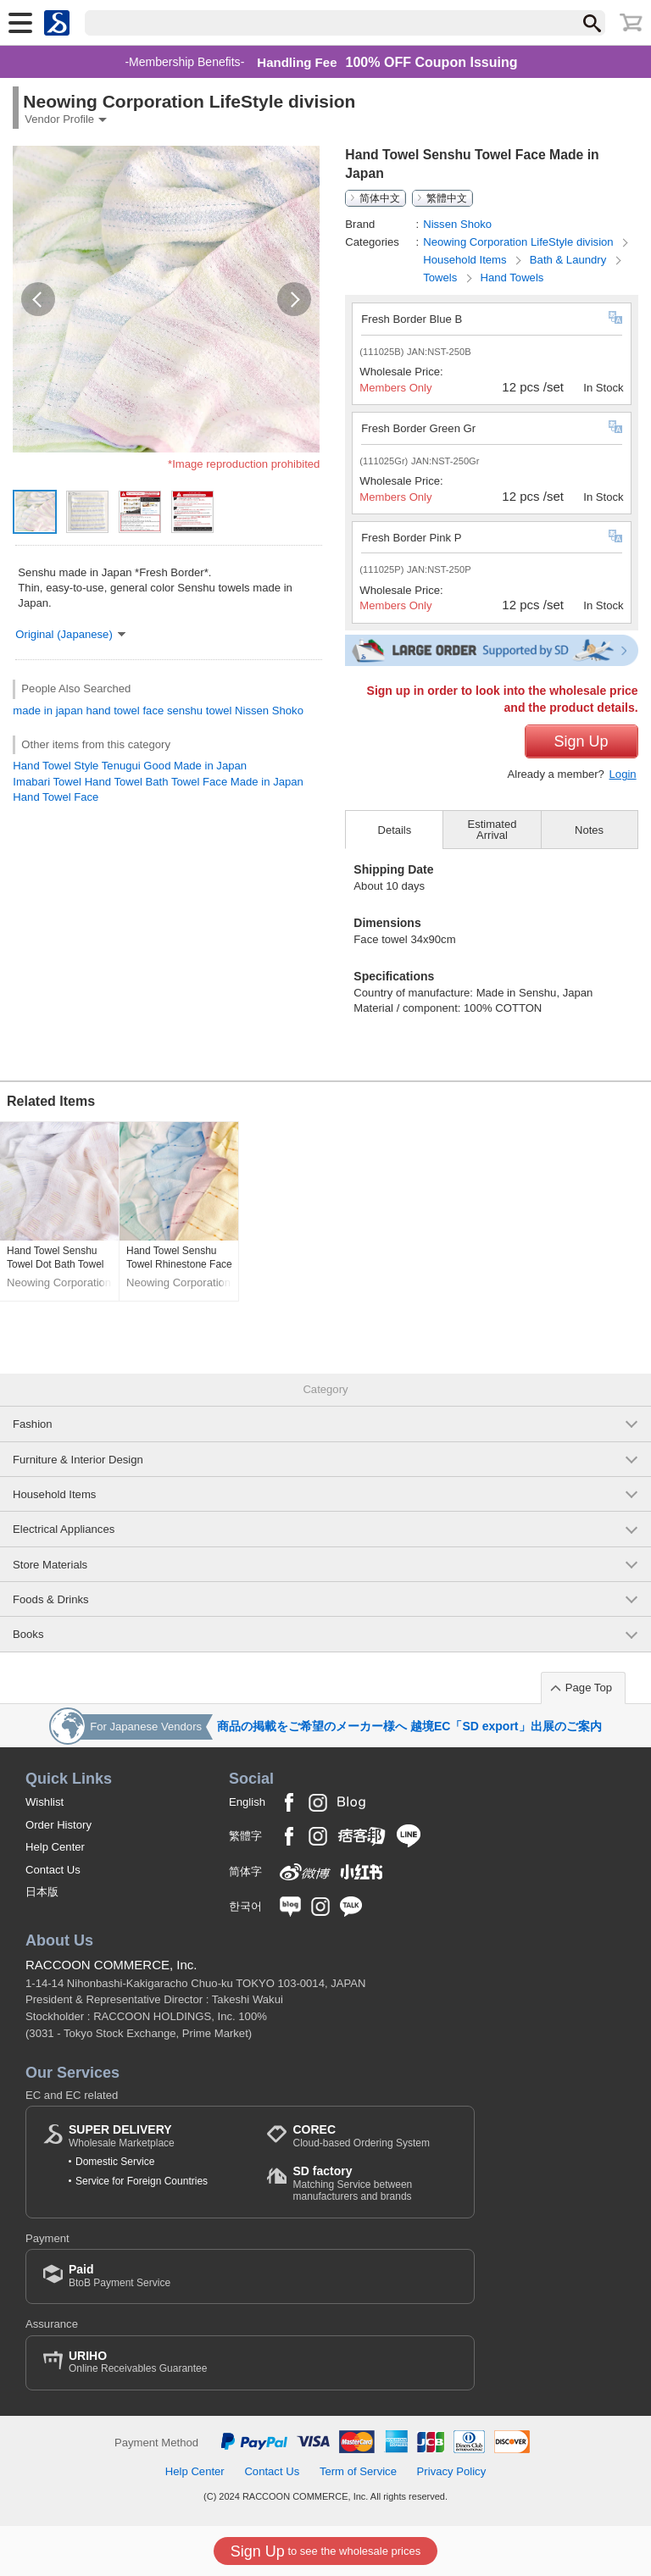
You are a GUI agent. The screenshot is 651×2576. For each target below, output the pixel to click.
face (153, 710)
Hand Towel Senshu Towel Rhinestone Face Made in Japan (179, 1258)
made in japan (47, 710)
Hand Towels (512, 277)
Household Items (466, 259)
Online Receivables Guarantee (138, 2362)
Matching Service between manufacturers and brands (374, 2183)
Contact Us (53, 1869)
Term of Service (358, 2471)
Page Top (588, 1687)
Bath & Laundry (569, 259)
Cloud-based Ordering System (360, 2136)
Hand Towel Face (55, 797)
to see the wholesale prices (325, 2551)
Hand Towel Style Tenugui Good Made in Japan (130, 765)
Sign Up (581, 741)
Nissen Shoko (269, 710)
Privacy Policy (452, 2471)
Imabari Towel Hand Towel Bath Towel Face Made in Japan (158, 781)
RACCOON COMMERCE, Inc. (111, 1964)
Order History (58, 1824)
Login (623, 774)
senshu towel (199, 710)
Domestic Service (114, 2162)
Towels (441, 277)
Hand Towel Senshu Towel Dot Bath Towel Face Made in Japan (55, 1258)
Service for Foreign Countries (141, 2181)
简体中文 (379, 198)
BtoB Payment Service (119, 2275)
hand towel (112, 710)
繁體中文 (446, 198)
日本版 (41, 1891)
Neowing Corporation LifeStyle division (519, 242)
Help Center (55, 1846)
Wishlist (44, 1802)
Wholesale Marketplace (122, 2136)
